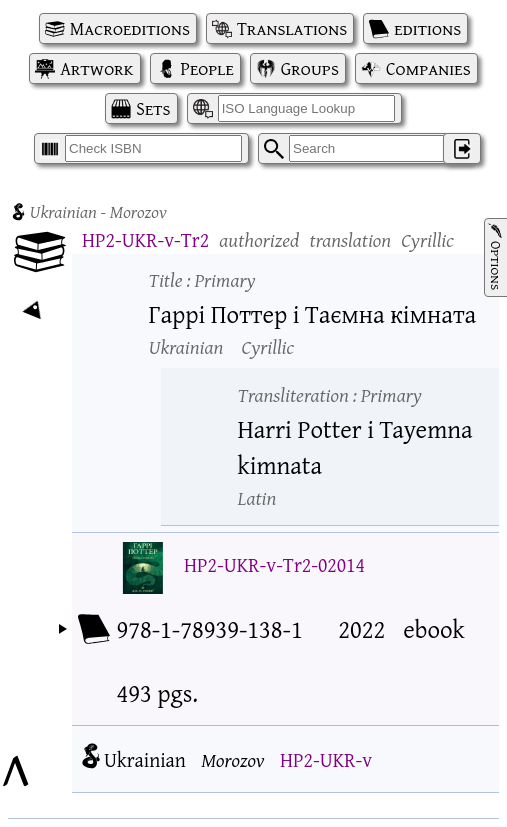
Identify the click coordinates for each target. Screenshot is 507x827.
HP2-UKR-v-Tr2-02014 (274, 564)
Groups (310, 68)
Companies (428, 68)
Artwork (96, 68)
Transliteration (330, 394)
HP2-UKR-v (326, 759)
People (207, 68)
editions (427, 28)
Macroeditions (130, 28)
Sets (153, 108)
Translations (292, 28)
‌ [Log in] (462, 148)
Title (202, 279)
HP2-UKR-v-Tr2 (145, 239)
